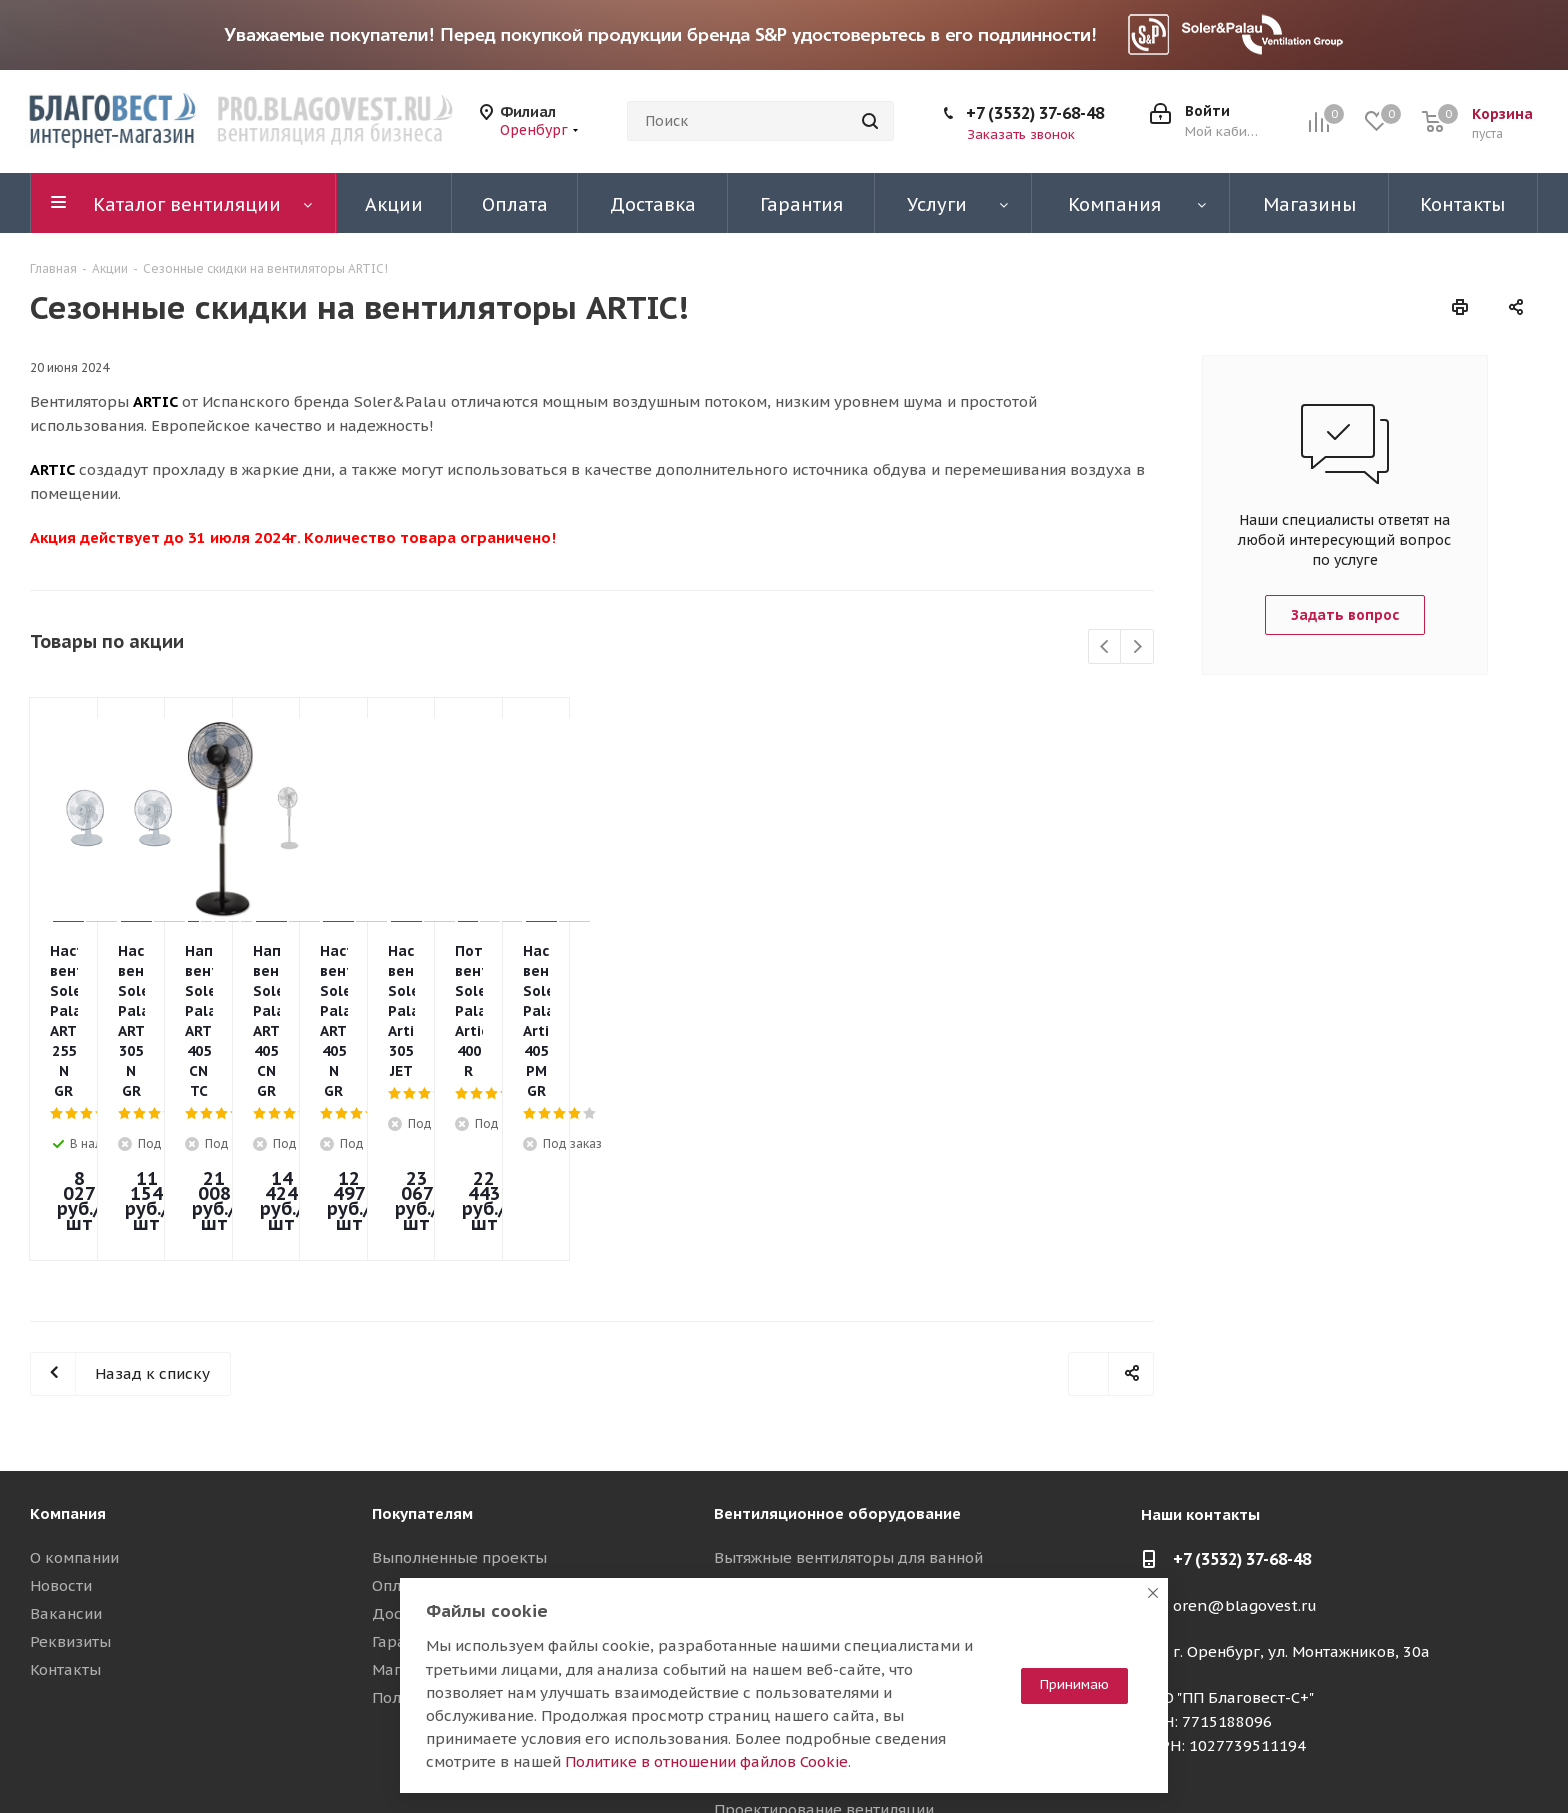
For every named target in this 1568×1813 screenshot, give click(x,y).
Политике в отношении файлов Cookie (706, 1761)
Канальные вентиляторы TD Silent (844, 1448)
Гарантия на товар (440, 1476)
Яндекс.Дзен (1523, 1762)
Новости (61, 1420)
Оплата (399, 1420)
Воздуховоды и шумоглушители (833, 1560)
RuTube (1473, 1762)
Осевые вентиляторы (794, 1476)
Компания (68, 1348)
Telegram (1373, 1762)
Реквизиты (70, 1476)
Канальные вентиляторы (807, 1420)
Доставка (408, 1448)
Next (1137, 647)
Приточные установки (796, 1532)
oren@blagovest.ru (1245, 1440)
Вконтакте (1323, 1762)
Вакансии (66, 1448)
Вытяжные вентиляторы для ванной (848, 1392)
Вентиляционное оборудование (837, 1348)
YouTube (1423, 1762)
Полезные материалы (454, 1532)
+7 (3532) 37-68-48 (1035, 113)
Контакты (65, 1504)
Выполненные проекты (459, 1392)
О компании (74, 1392)
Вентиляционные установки (818, 1504)
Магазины (410, 1504)
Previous (1105, 647)
